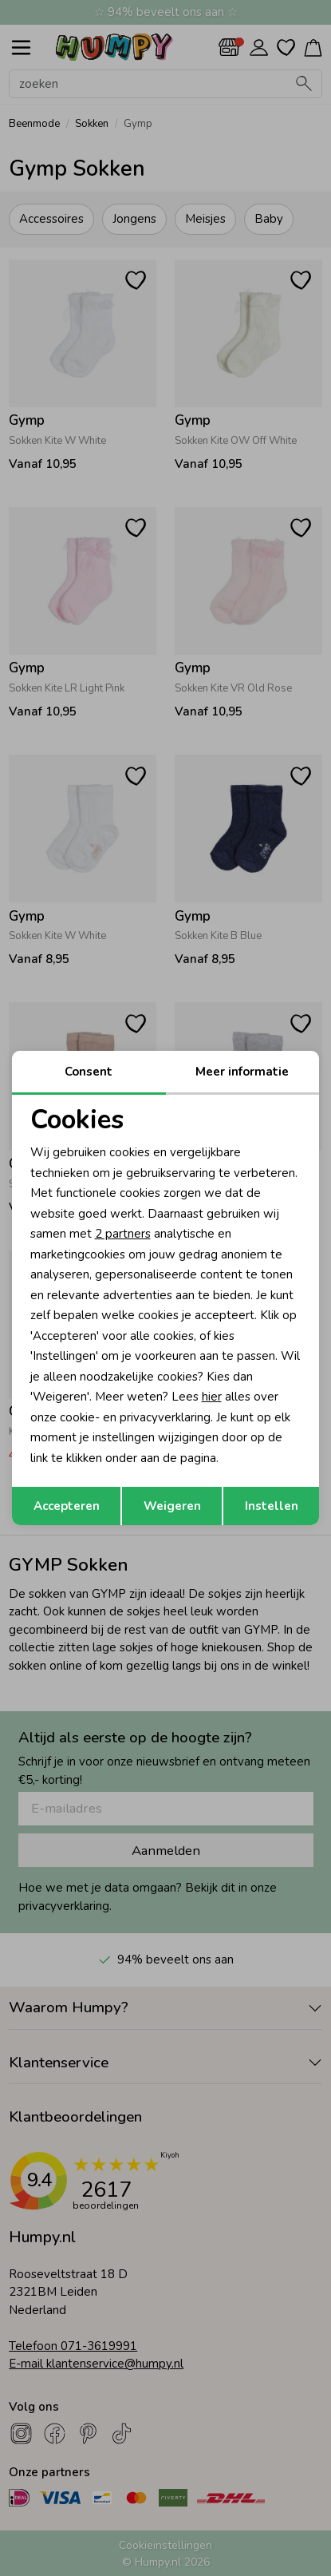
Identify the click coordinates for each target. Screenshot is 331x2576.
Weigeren (172, 1506)
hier (212, 1397)
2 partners (123, 1234)
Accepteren (66, 1506)
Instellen (271, 1506)
